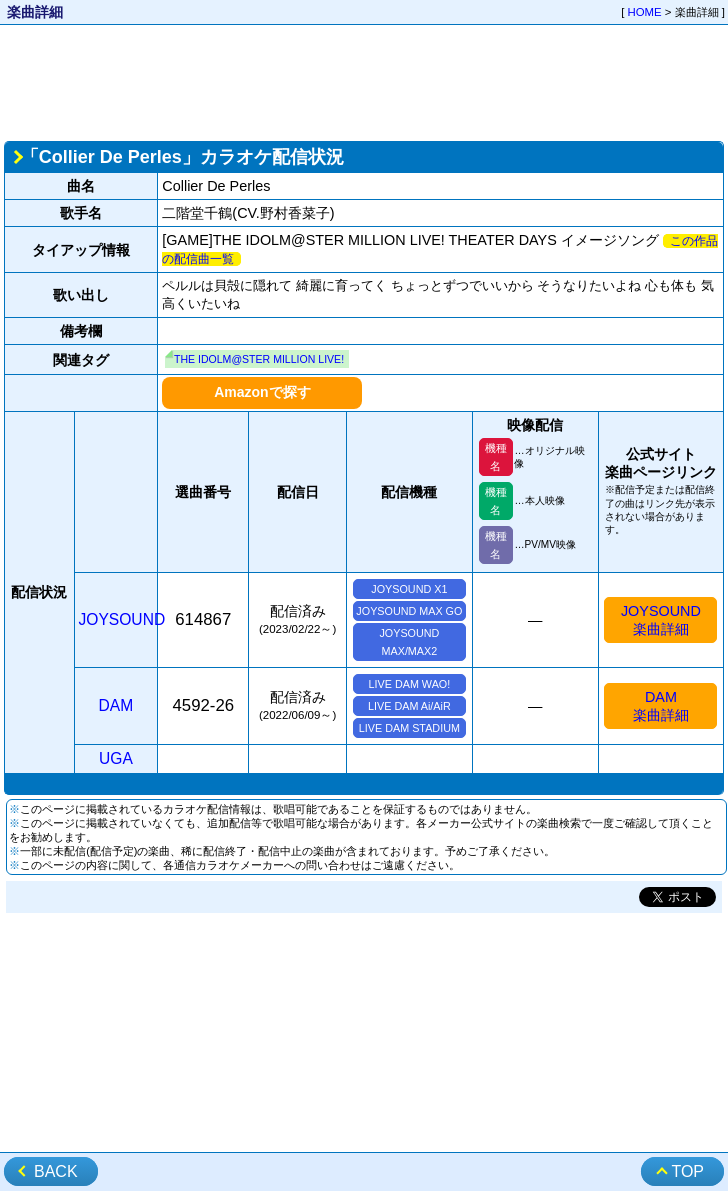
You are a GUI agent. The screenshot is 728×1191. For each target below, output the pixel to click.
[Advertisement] (364, 81)
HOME (645, 12)
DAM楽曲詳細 (661, 706)
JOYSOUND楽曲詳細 (661, 620)
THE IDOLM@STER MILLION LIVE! (259, 359)
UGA (116, 758)
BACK (56, 1171)
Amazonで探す (262, 392)
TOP (687, 1171)
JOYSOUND (122, 619)
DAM (116, 705)
